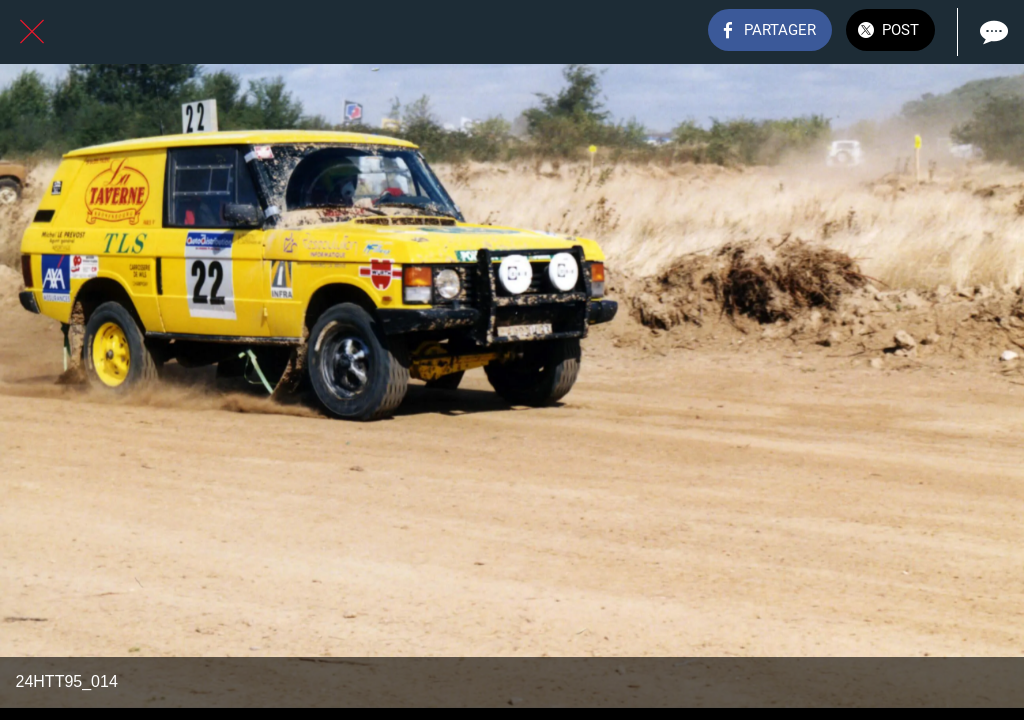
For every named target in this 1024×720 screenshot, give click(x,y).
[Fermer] (32, 32)
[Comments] (992, 32)
